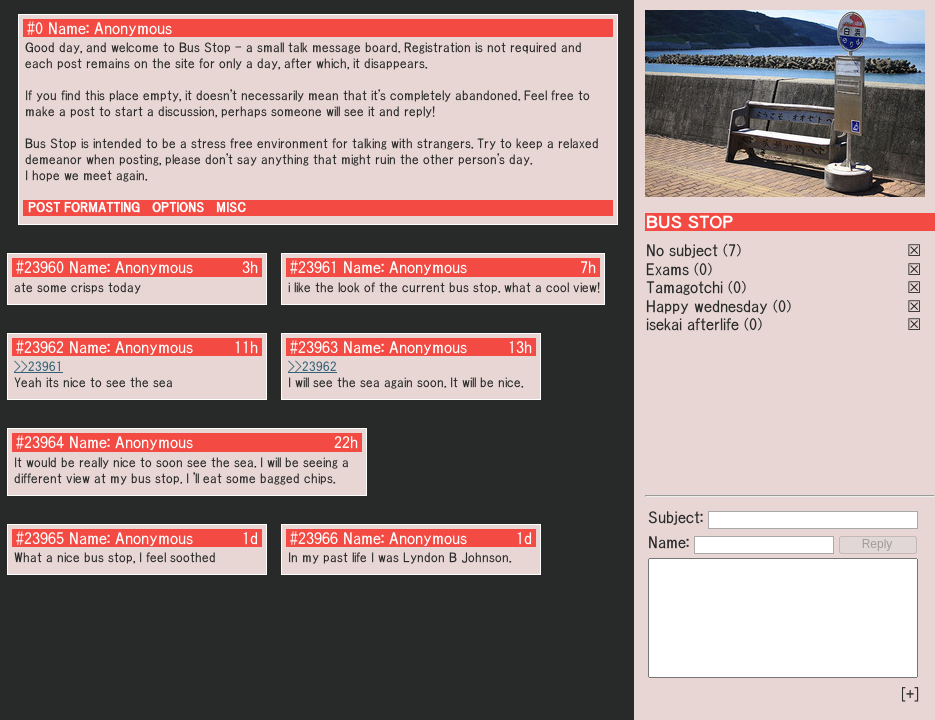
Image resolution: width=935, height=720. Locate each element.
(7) (732, 250)
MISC (231, 207)
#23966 (314, 538)
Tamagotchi (684, 287)
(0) (703, 269)
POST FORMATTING (84, 207)
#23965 (40, 538)
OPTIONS (178, 207)
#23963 (314, 347)
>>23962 (312, 366)
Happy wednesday (707, 306)
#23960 (40, 267)
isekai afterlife (692, 324)
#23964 (40, 442)
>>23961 (38, 366)
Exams (667, 269)
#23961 (314, 267)
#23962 (40, 347)
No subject (684, 250)
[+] (910, 694)
